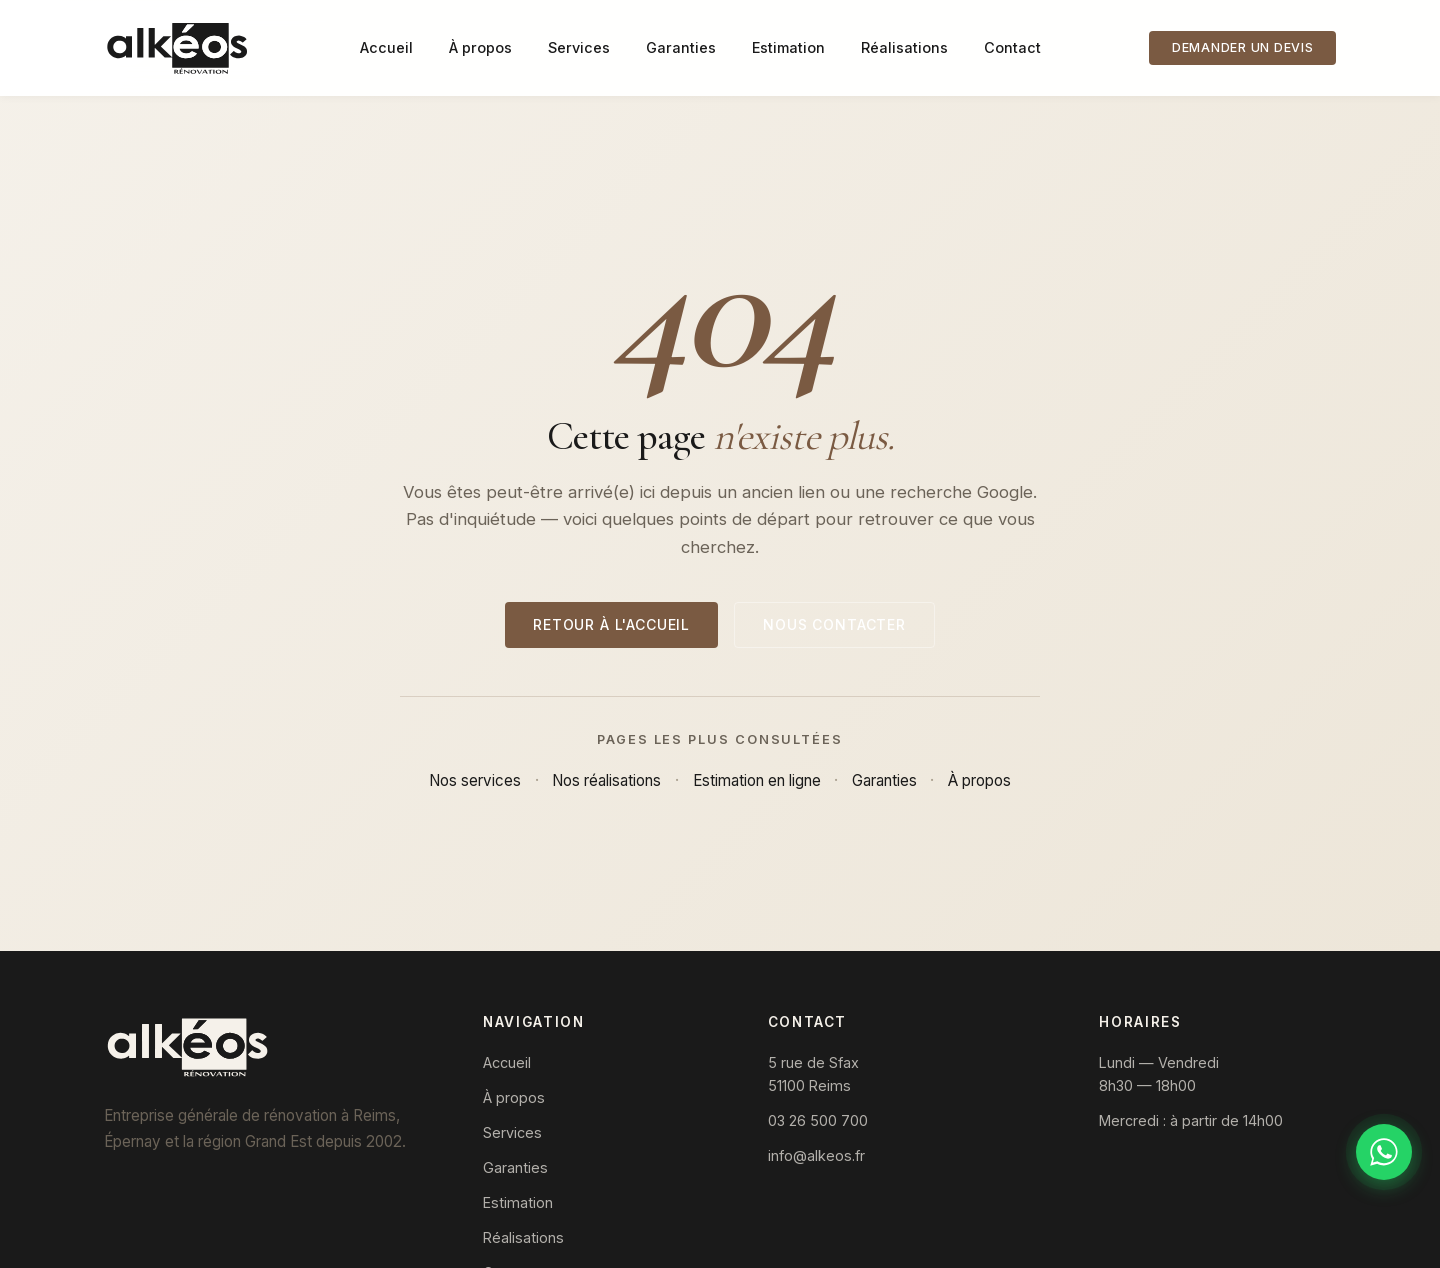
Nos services (475, 780)
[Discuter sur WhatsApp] (1384, 1152)
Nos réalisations (606, 780)
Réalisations (904, 47)
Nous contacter (834, 624)
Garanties (681, 47)
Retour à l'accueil (611, 624)
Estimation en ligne (757, 780)
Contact (1012, 47)
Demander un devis (1243, 47)
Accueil (386, 47)
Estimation (788, 47)
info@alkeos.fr (816, 1155)
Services (579, 47)
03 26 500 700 (818, 1120)
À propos (480, 47)
